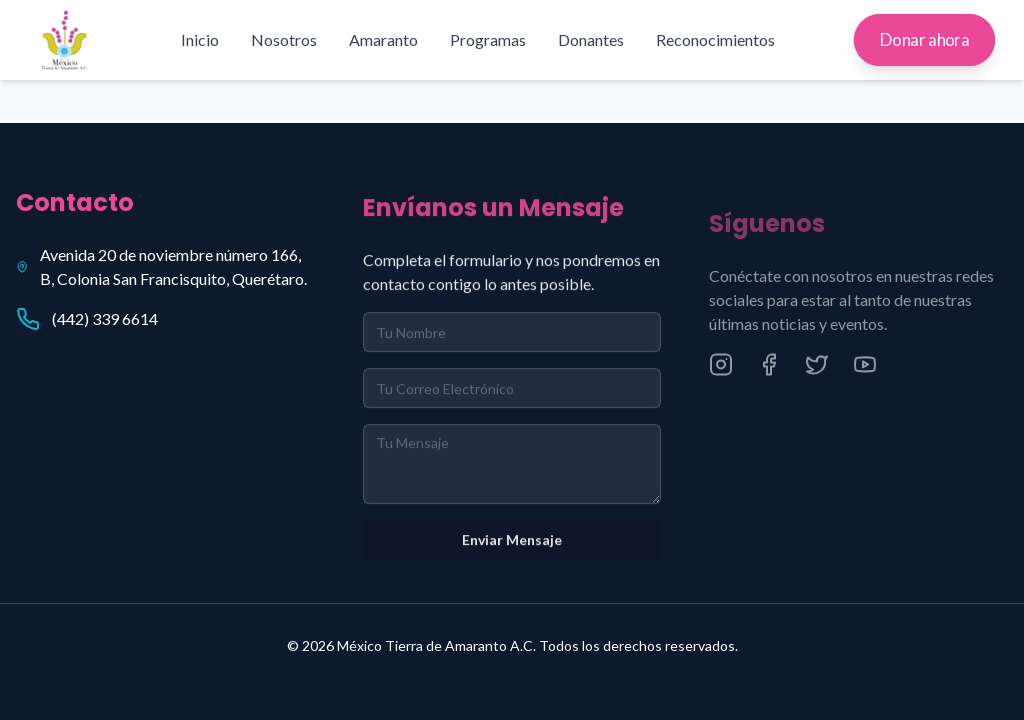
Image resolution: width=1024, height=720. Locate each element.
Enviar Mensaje (512, 544)
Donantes (591, 39)
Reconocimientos (715, 39)
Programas (488, 39)
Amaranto (383, 39)
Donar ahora (924, 40)
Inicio (200, 39)
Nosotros (284, 39)
